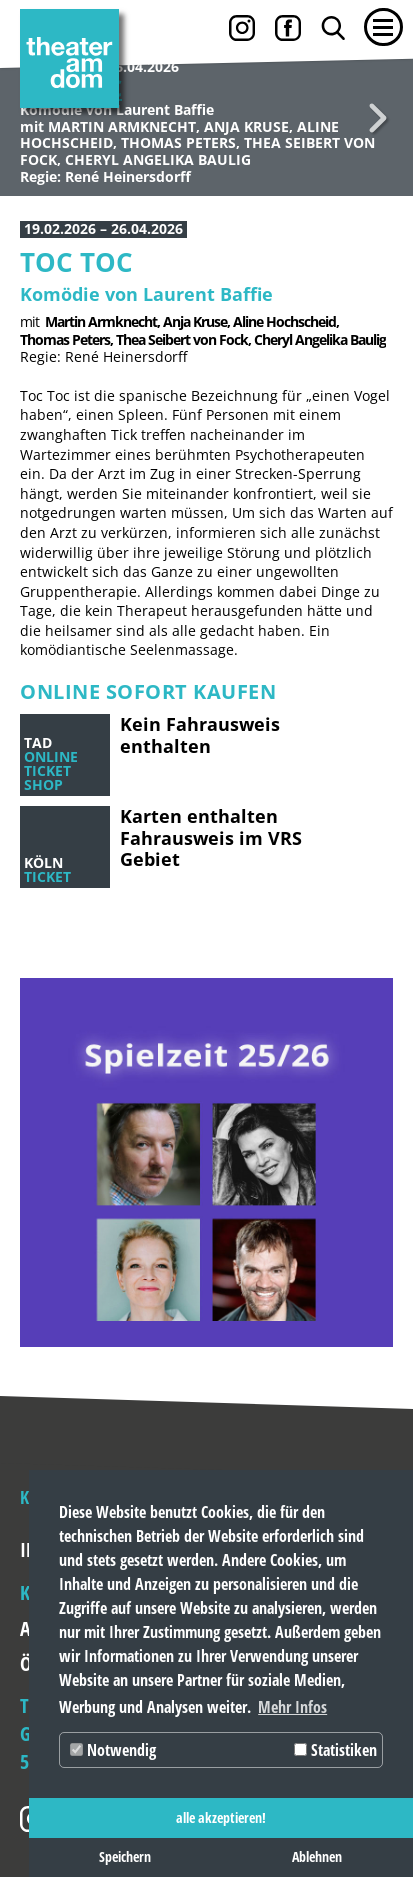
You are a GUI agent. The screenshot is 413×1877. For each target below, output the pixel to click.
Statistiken (335, 1750)
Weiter (378, 118)
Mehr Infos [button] (292, 1707)
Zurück (35, 118)
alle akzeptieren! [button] (221, 1817)
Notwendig (113, 1750)
